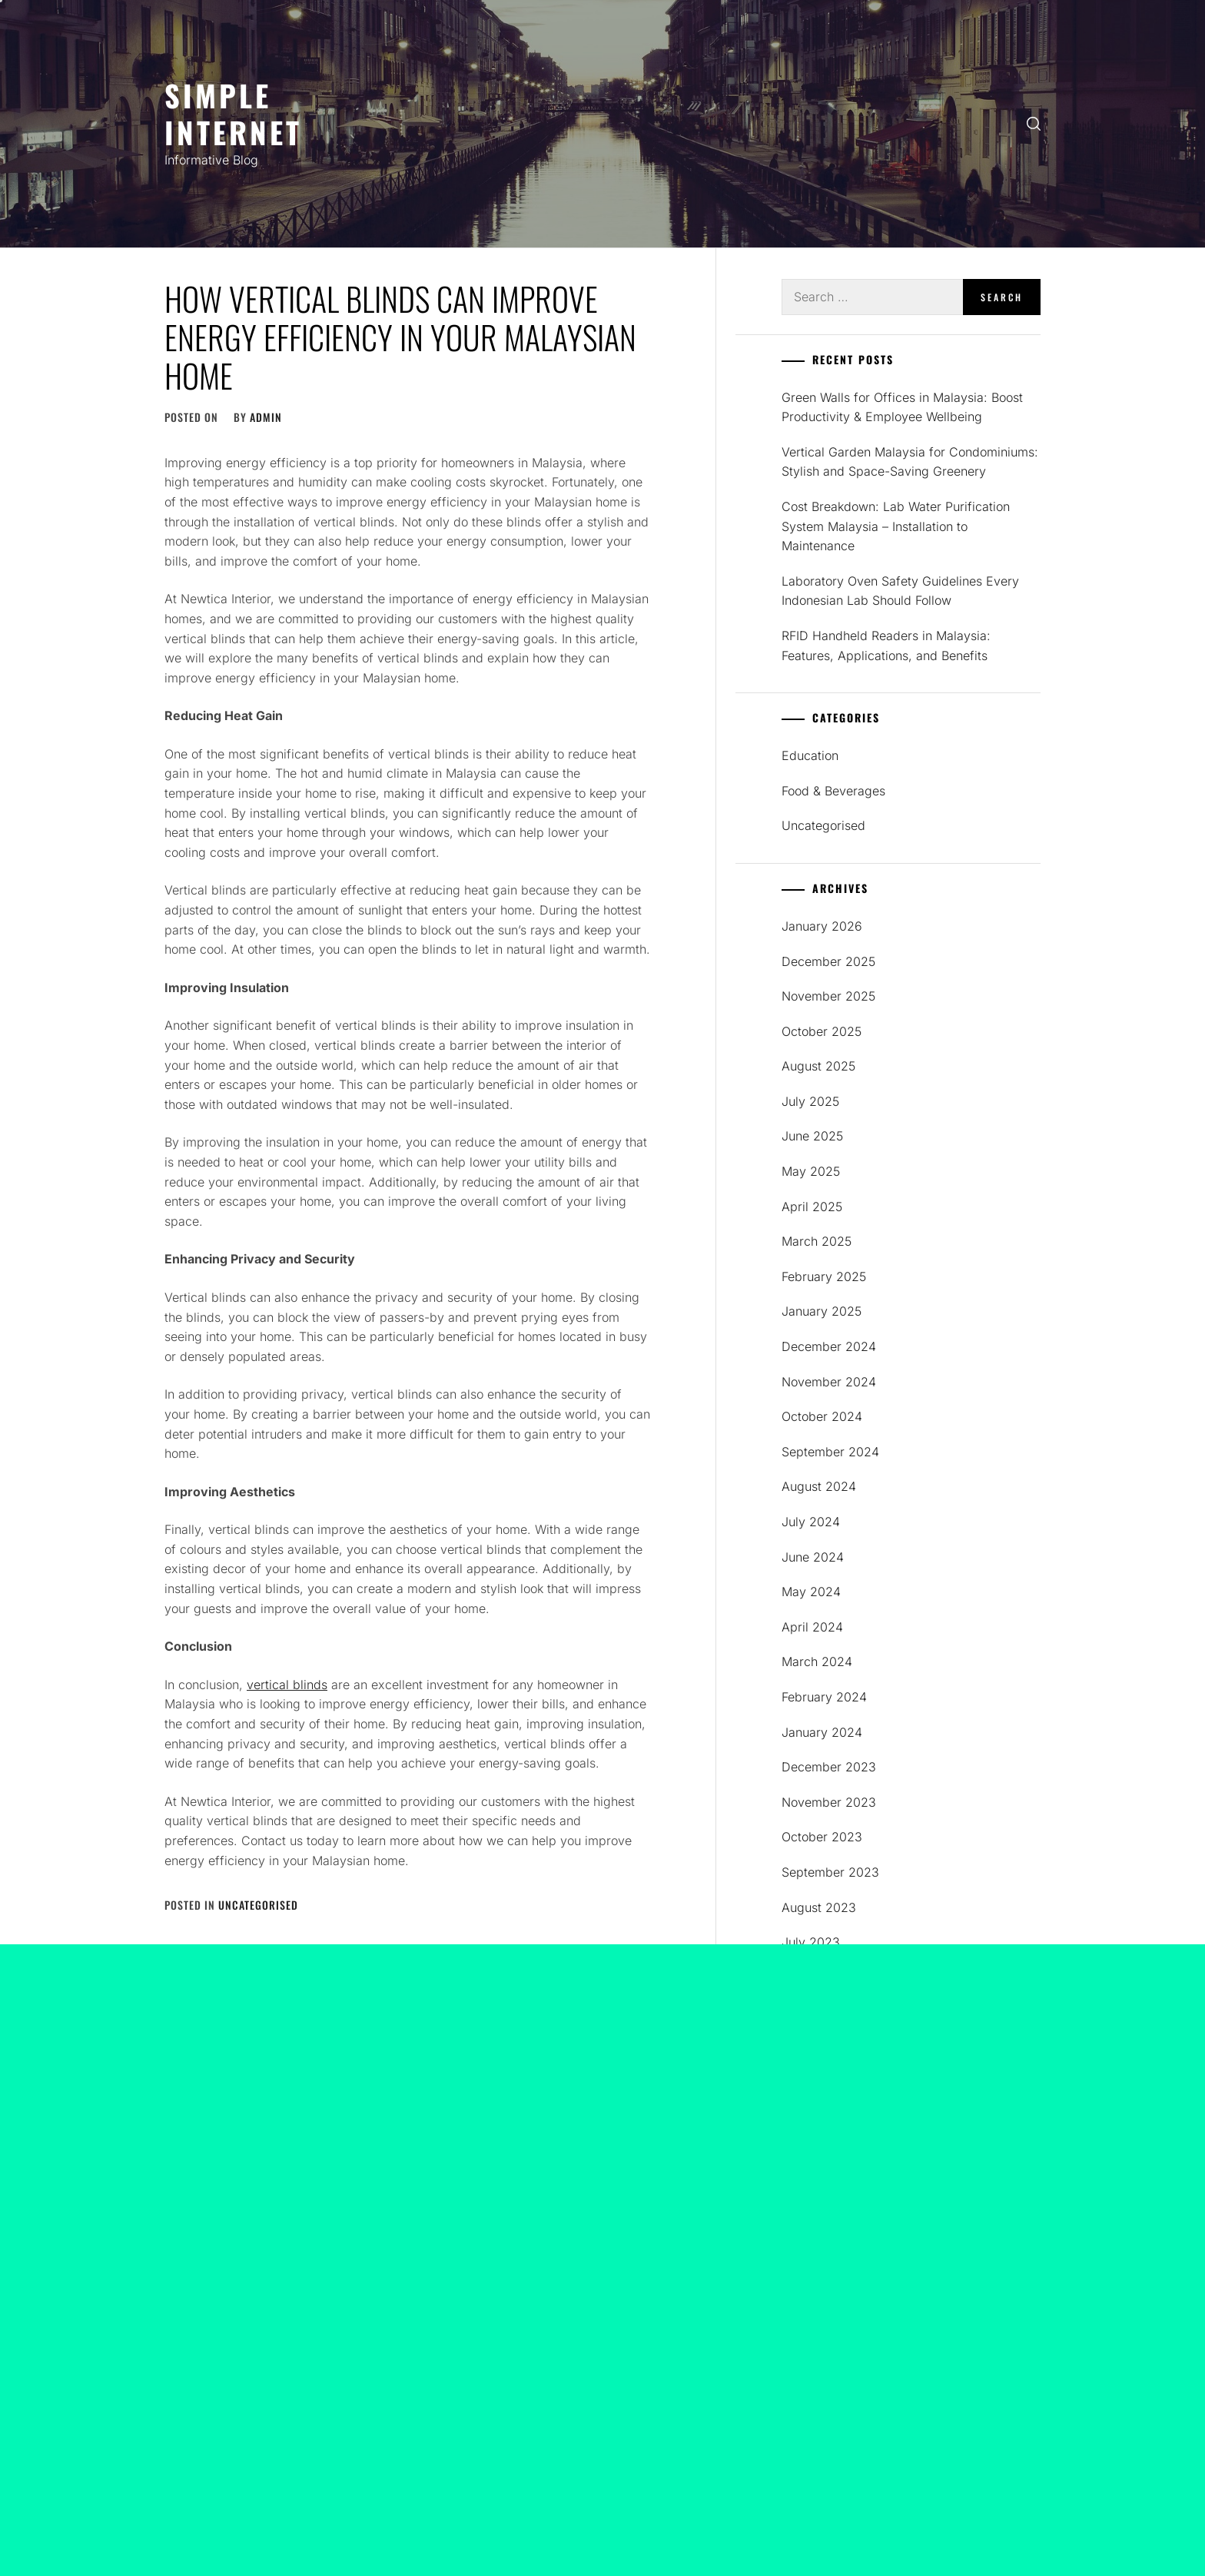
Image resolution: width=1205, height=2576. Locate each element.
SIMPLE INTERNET (233, 113)
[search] (1034, 124)
